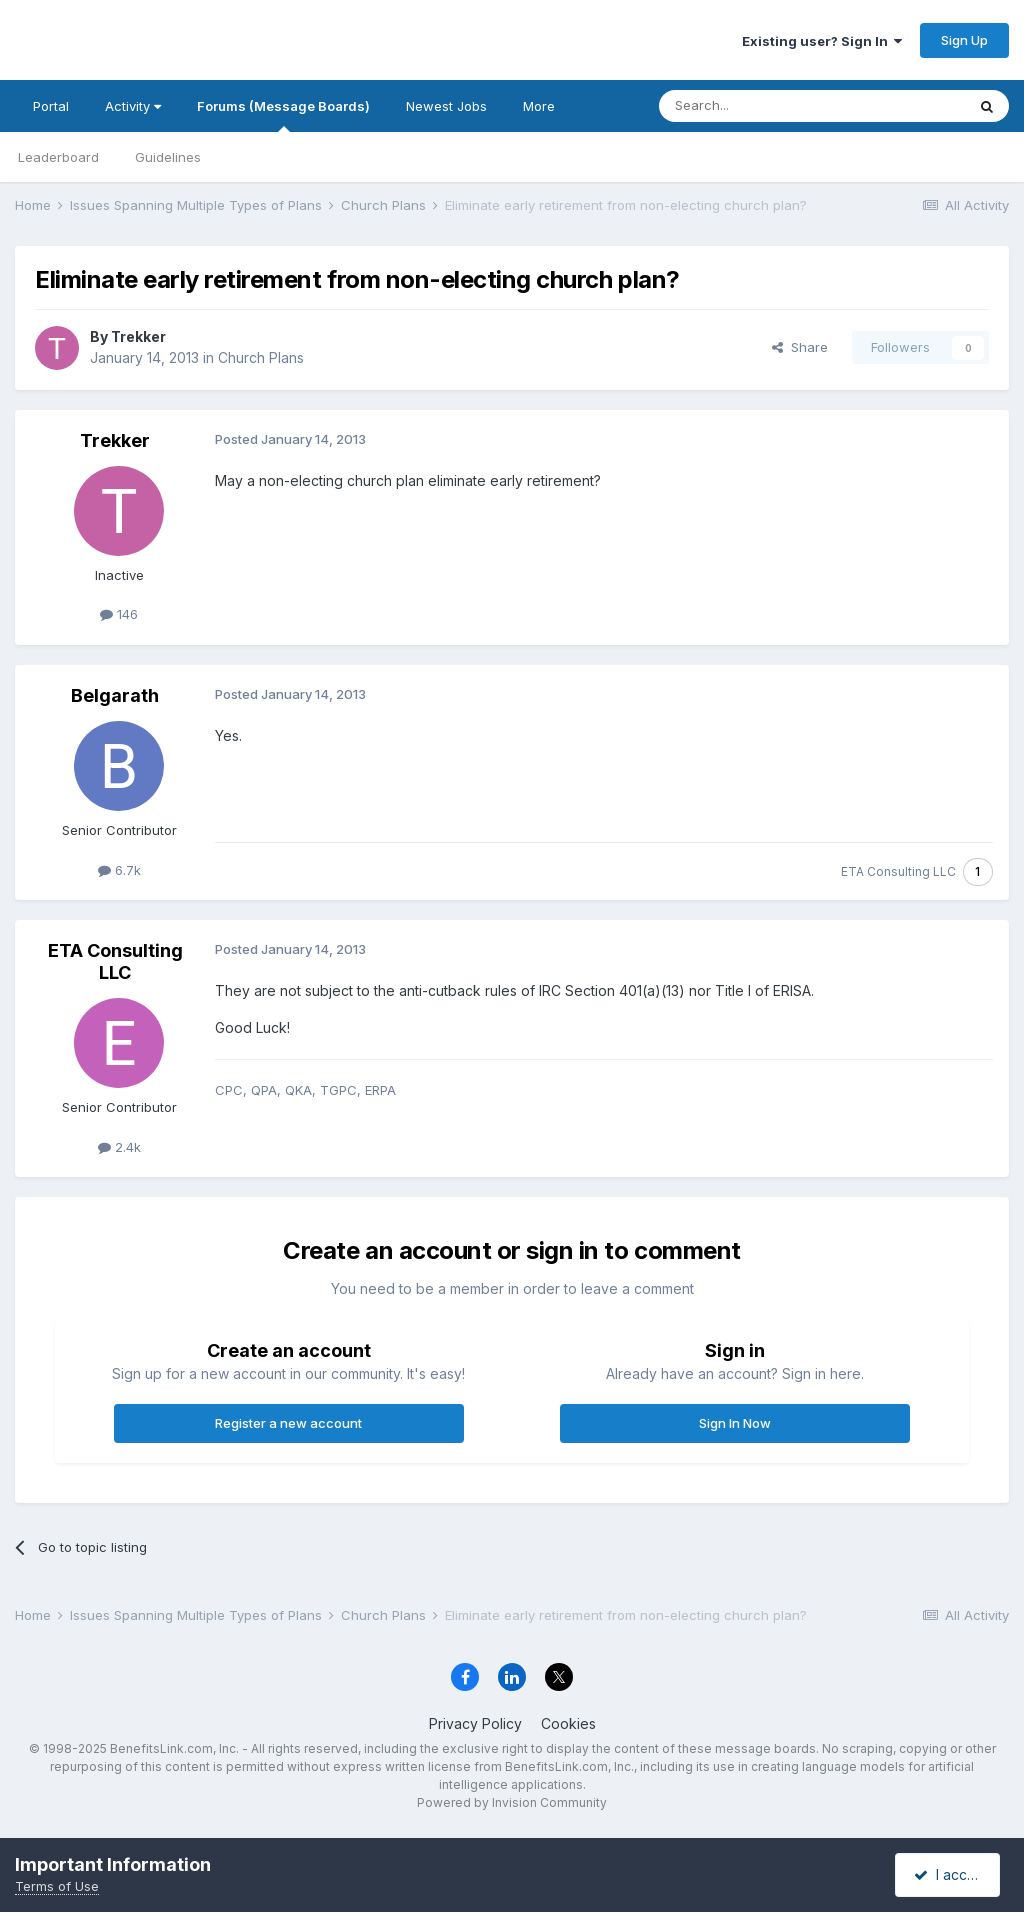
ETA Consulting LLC (898, 871)
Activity (133, 106)
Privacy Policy (475, 1723)
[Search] (761, 106)
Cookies (568, 1723)
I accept (950, 1874)
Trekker (138, 336)
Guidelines (168, 157)
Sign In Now (735, 1423)
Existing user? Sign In (822, 41)
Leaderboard (58, 157)
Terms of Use (57, 1886)
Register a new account (288, 1423)
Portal (51, 106)
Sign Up (964, 40)
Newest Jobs (446, 106)
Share (800, 347)
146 (119, 614)
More (539, 106)
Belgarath (115, 695)
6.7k (119, 870)
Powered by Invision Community (512, 1802)
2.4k (119, 1147)
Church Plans (261, 357)
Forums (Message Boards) (283, 115)
